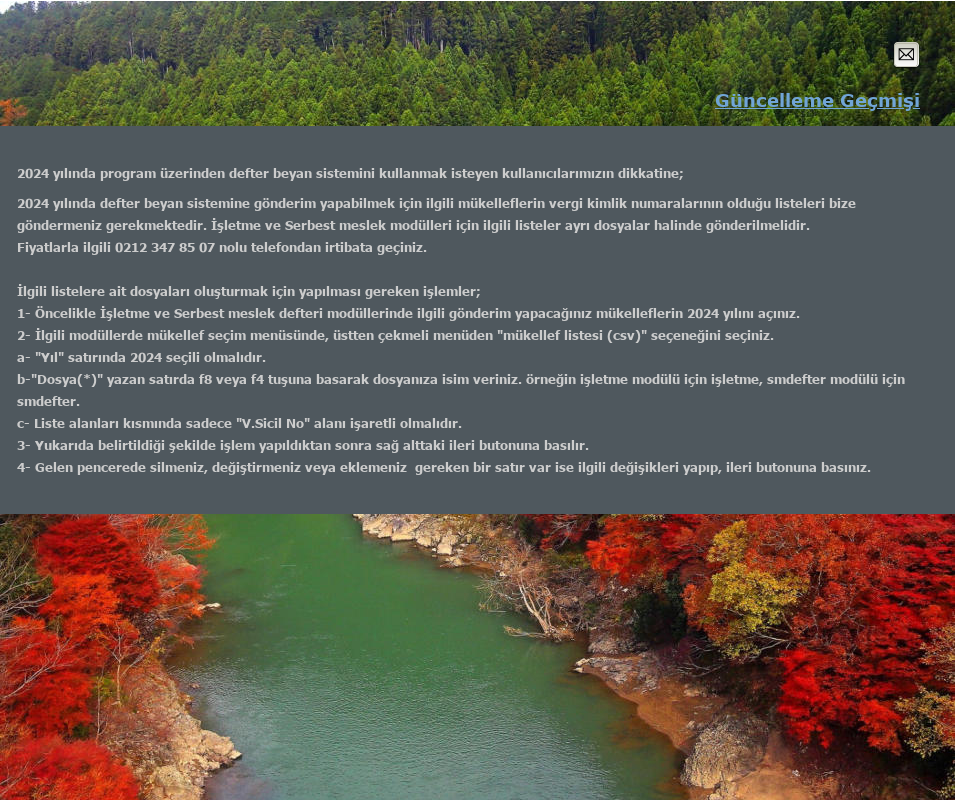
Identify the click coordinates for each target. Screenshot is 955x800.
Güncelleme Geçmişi (817, 100)
